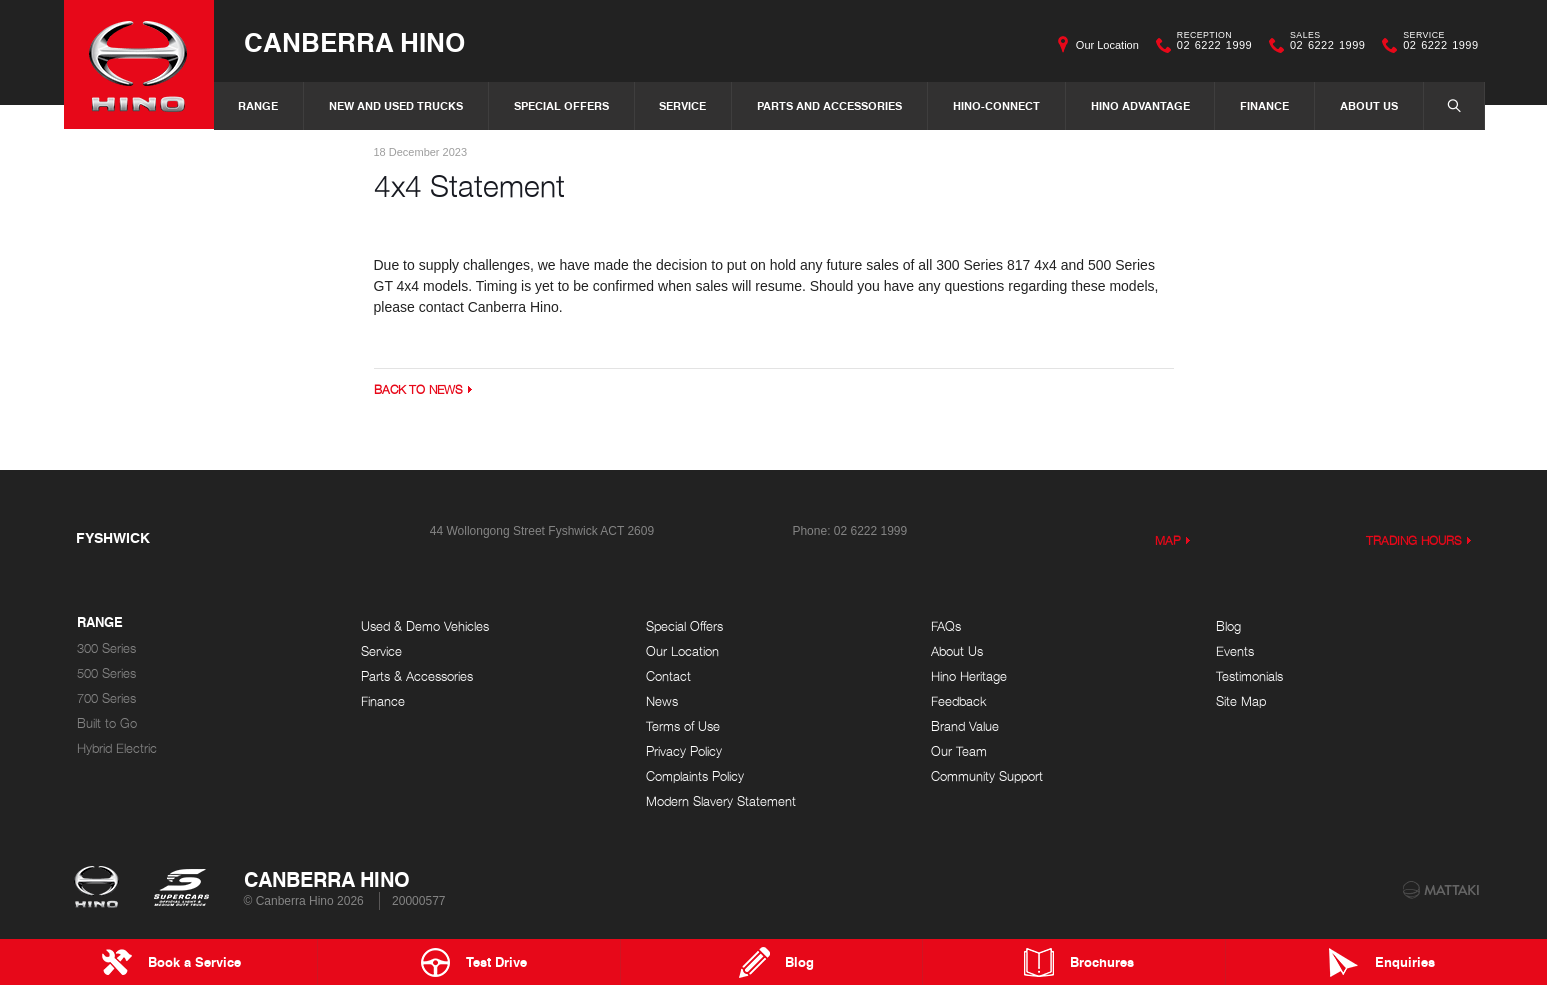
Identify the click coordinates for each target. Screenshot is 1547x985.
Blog (1228, 626)
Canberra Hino (354, 41)
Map (1168, 540)
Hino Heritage (969, 676)
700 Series (106, 698)
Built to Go (107, 723)
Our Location (1107, 45)
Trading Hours (1414, 540)
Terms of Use (683, 726)
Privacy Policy (684, 751)
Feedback (959, 701)
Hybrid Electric (117, 748)
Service (682, 105)
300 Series (106, 648)
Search (1444, 105)
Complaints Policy (695, 776)
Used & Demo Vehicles (425, 626)
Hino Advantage (1140, 105)
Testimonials (1249, 676)
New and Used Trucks (396, 105)
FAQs (946, 626)
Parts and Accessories (829, 105)
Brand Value (965, 726)
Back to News (418, 389)
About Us (1369, 105)
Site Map (1241, 701)
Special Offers (561, 105)
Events (1235, 651)
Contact (668, 676)
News (662, 701)
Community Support (987, 776)
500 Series (106, 673)
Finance (1264, 105)
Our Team (959, 751)
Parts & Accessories (417, 676)
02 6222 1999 (1210, 45)
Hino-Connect (996, 105)
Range (258, 105)
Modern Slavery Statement (721, 801)
